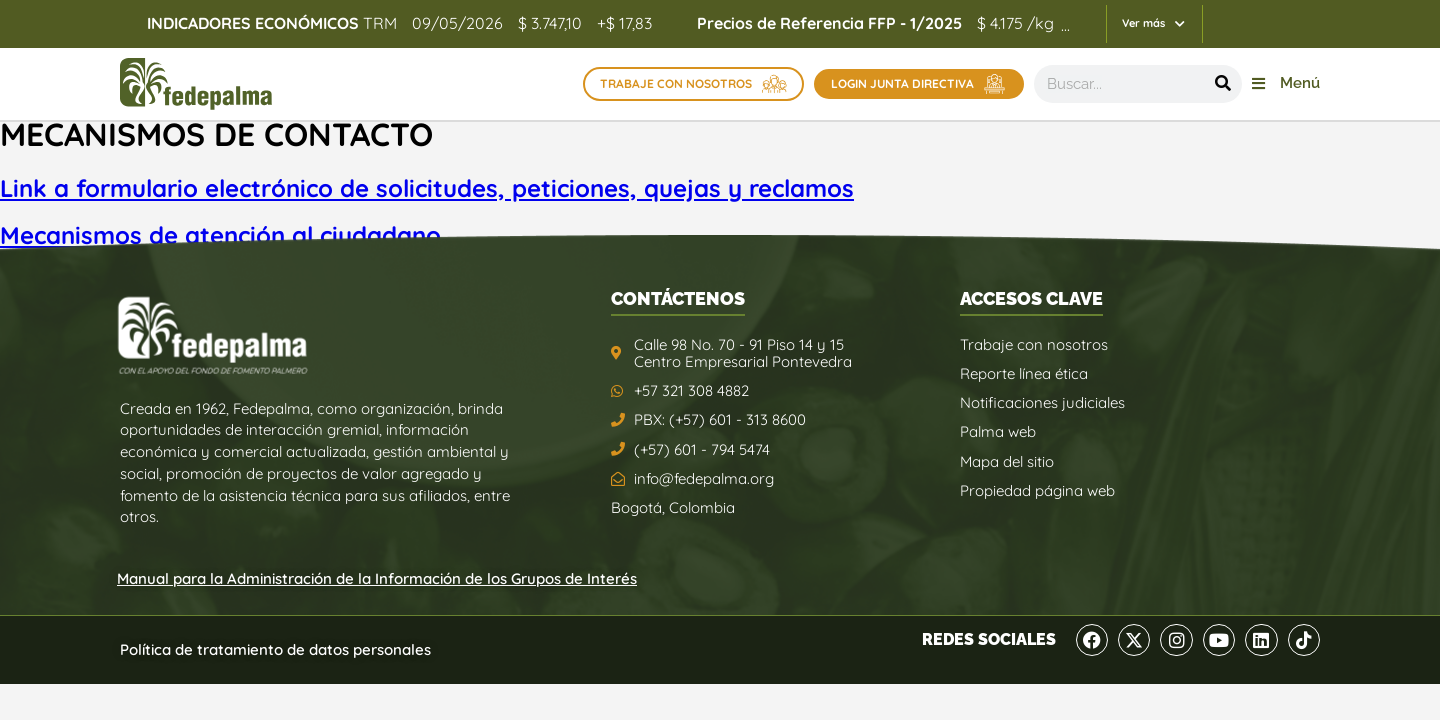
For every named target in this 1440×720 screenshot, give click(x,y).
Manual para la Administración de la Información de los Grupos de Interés (377, 578)
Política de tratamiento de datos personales (275, 649)
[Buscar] (1223, 84)
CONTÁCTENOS (678, 298)
